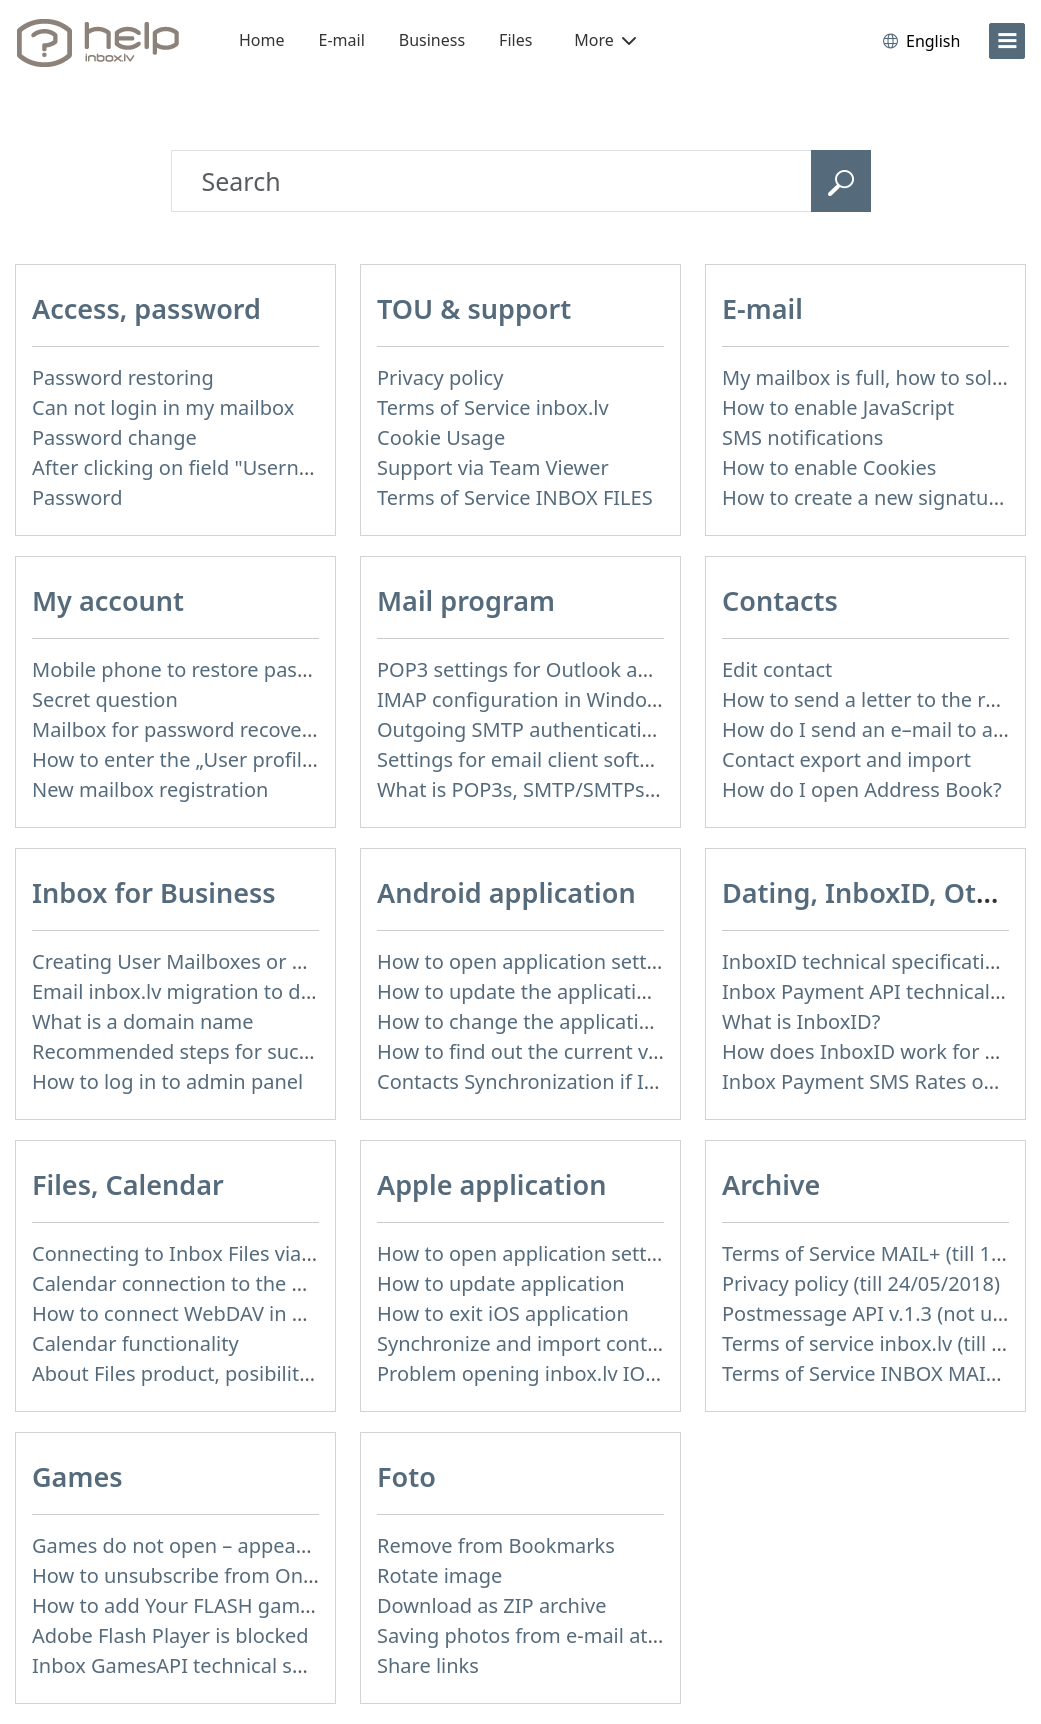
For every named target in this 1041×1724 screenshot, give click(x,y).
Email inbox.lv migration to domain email (224, 991)
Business (432, 40)
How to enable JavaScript (838, 407)
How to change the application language (567, 1021)
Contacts (780, 600)
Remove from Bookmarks (496, 1545)
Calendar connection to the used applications (244, 1283)
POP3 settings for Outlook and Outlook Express (598, 669)
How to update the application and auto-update (600, 991)
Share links (428, 1665)
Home (262, 40)
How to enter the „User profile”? (180, 759)
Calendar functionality (135, 1343)
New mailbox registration (150, 789)
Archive (771, 1184)
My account (108, 600)
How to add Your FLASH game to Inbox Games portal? (283, 1605)
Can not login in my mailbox (163, 407)
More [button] (605, 40)
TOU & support (474, 308)
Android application (506, 892)
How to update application (501, 1283)
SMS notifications (802, 437)
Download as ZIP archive (492, 1605)
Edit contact (777, 669)
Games (77, 1476)
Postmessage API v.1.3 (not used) (877, 1313)
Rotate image (439, 1575)
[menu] (1007, 41)
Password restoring (123, 377)
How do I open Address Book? (862, 789)
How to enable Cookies (829, 467)
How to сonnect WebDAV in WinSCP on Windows (258, 1313)
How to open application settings (531, 961)
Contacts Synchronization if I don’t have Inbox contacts (633, 1081)
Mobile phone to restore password (193, 669)
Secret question (105, 699)
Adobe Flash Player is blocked (170, 1635)
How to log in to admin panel (167, 1081)
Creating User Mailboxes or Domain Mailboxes (249, 961)
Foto (406, 1476)
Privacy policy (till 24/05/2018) (861, 1283)
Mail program (466, 600)
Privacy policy (440, 377)
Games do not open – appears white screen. (237, 1545)
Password (77, 497)
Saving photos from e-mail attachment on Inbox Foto (625, 1635)
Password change (114, 437)
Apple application (491, 1184)
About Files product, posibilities (178, 1373)
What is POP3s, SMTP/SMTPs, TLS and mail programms (633, 789)
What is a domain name (143, 1021)
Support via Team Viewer (493, 467)
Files (515, 40)
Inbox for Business (154, 892)
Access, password (146, 308)
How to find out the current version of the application (626, 1051)
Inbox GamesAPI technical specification (216, 1665)
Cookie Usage (441, 437)
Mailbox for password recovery (176, 729)
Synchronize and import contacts (531, 1343)
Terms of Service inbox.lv (493, 407)
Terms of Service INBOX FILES (515, 497)
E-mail (342, 40)
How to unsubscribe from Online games (218, 1575)
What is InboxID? (801, 1021)
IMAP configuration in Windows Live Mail (568, 699)
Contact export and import (846, 759)
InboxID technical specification (865, 961)
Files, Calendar (128, 1184)
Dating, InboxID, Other (871, 892)
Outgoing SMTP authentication (521, 729)
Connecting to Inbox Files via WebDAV (209, 1253)
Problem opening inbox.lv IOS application (571, 1373)
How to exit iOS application (503, 1313)
